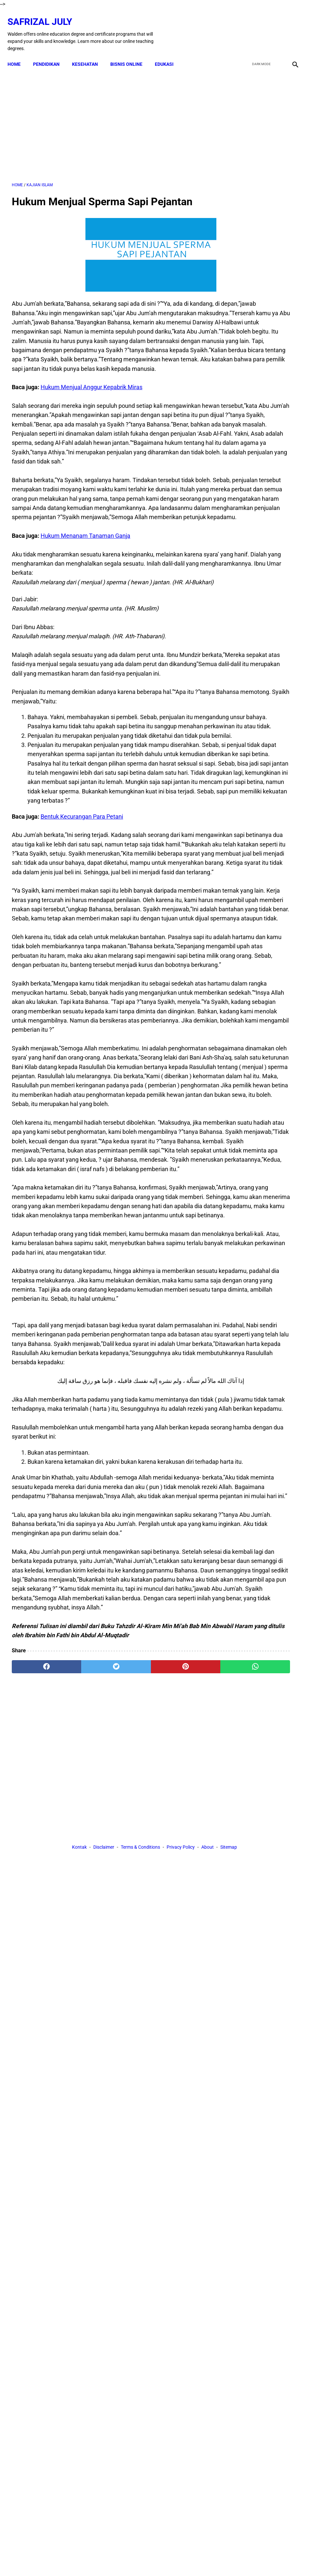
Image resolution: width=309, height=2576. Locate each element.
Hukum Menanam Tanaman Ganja (85, 622)
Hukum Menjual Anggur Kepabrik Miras (91, 418)
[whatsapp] (177, 2124)
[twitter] (259, 27)
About (207, 2184)
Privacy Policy (181, 2184)
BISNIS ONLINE (131, 53)
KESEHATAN (89, 53)
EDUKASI (168, 53)
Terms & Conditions (140, 2184)
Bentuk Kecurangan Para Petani (82, 977)
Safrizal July (44, 14)
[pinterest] (130, 2124)
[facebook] (244, 27)
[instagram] (290, 27)
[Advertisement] (106, 118)
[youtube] (275, 27)
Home (18, 53)
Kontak (79, 2184)
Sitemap (228, 2184)
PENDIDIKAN (50, 53)
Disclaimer (103, 2184)
